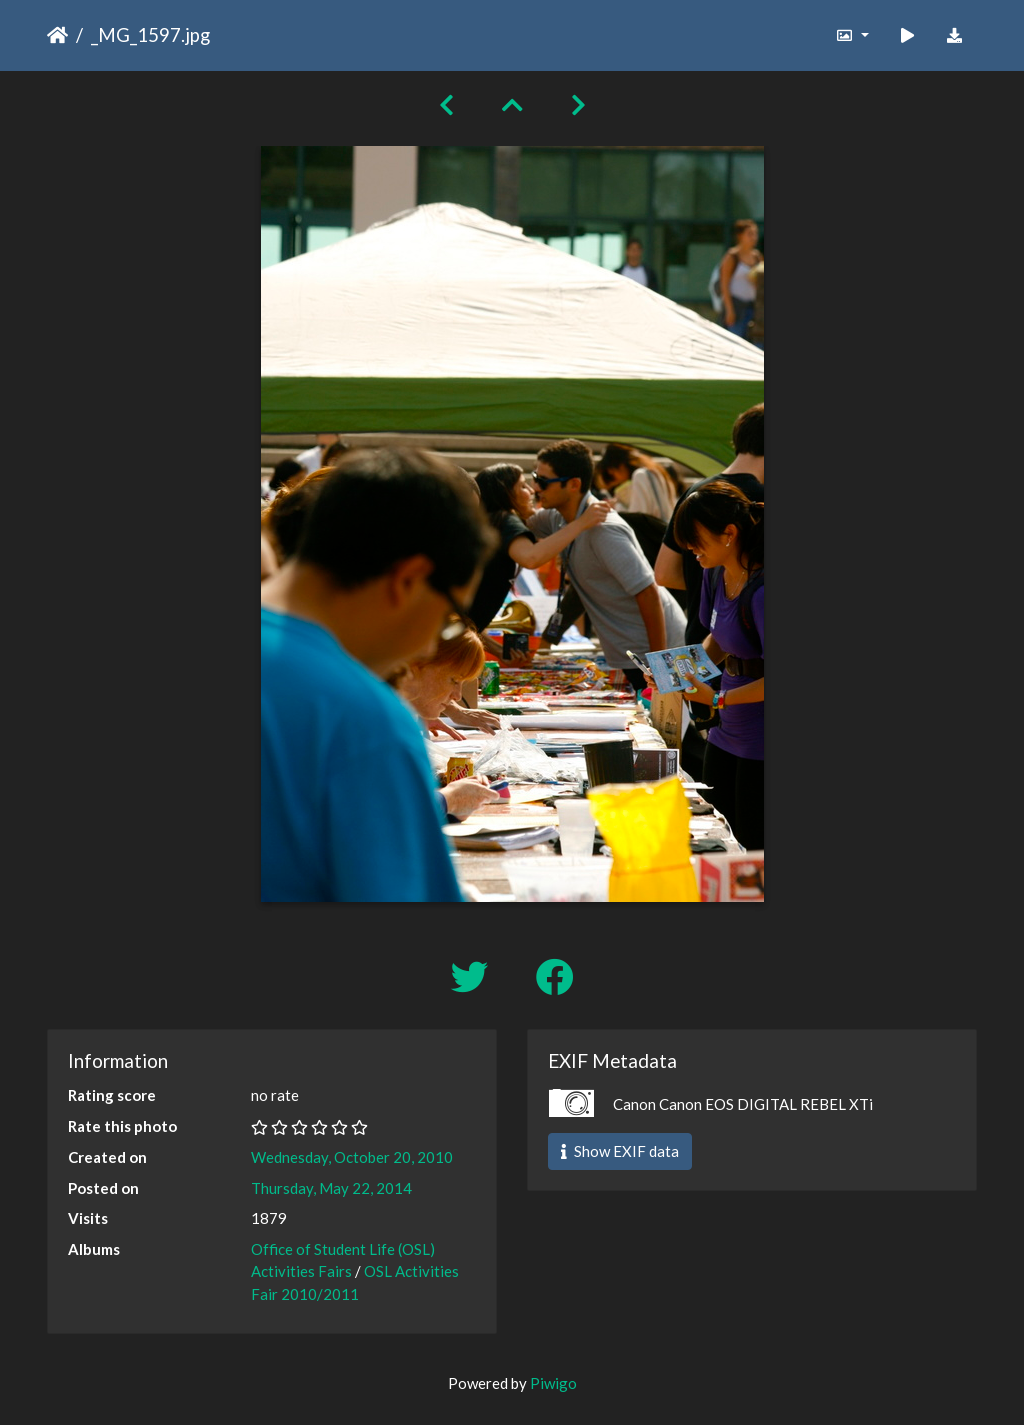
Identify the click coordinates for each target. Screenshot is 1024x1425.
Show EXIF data (620, 1151)
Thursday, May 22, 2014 (331, 1188)
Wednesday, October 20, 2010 (352, 1157)
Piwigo (553, 1383)
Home (57, 35)
